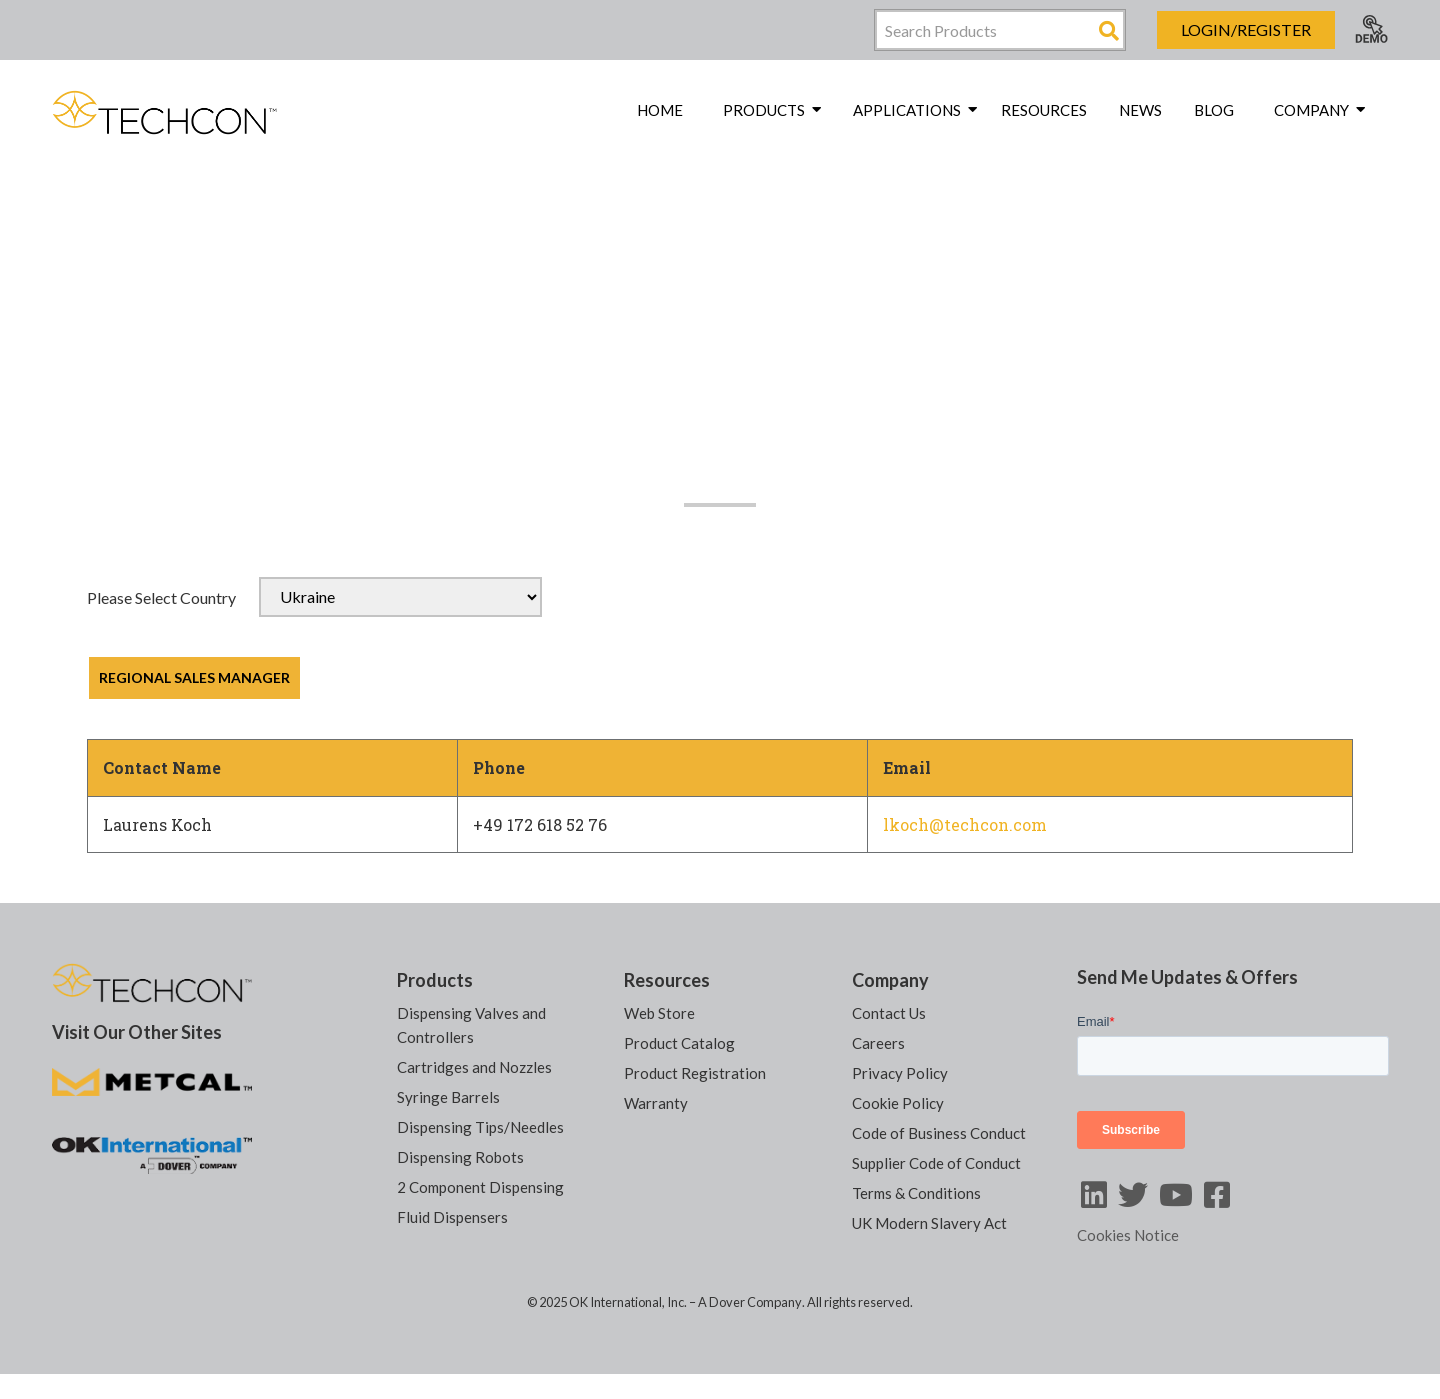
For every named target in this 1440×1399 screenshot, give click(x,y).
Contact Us (889, 1013)
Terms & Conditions (916, 1193)
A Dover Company (750, 1302)
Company (890, 980)
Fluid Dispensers (452, 1217)
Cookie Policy (898, 1103)
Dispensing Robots (460, 1157)
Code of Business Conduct (939, 1133)
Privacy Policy (900, 1073)
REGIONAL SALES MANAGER (194, 677)
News (1140, 110)
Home (660, 110)
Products (435, 980)
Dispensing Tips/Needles (480, 1127)
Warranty (656, 1103)
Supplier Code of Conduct (936, 1163)
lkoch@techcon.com (965, 824)
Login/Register (1246, 29)
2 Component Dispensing (480, 1187)
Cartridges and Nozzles (474, 1067)
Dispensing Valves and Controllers (471, 1025)
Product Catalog (679, 1043)
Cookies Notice (1128, 1235)
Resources (1044, 110)
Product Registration (695, 1073)
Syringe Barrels (448, 1097)
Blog (1214, 110)
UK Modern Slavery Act (929, 1223)
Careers (878, 1043)
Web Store (659, 1013)
